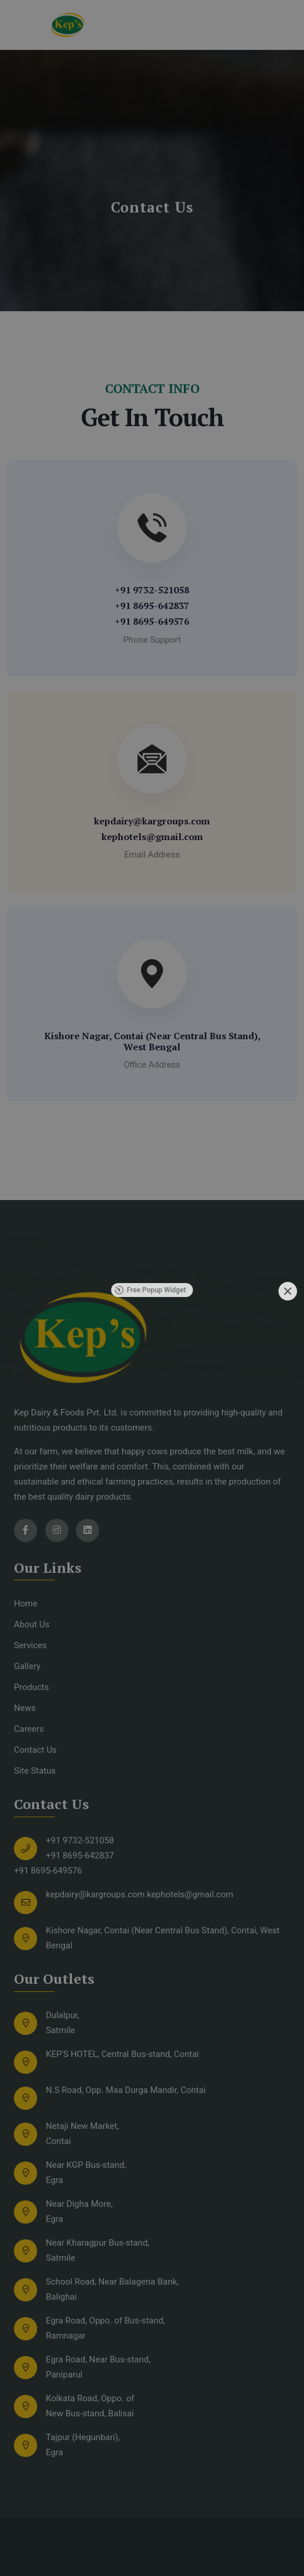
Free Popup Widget (150, 1290)
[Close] (287, 1291)
